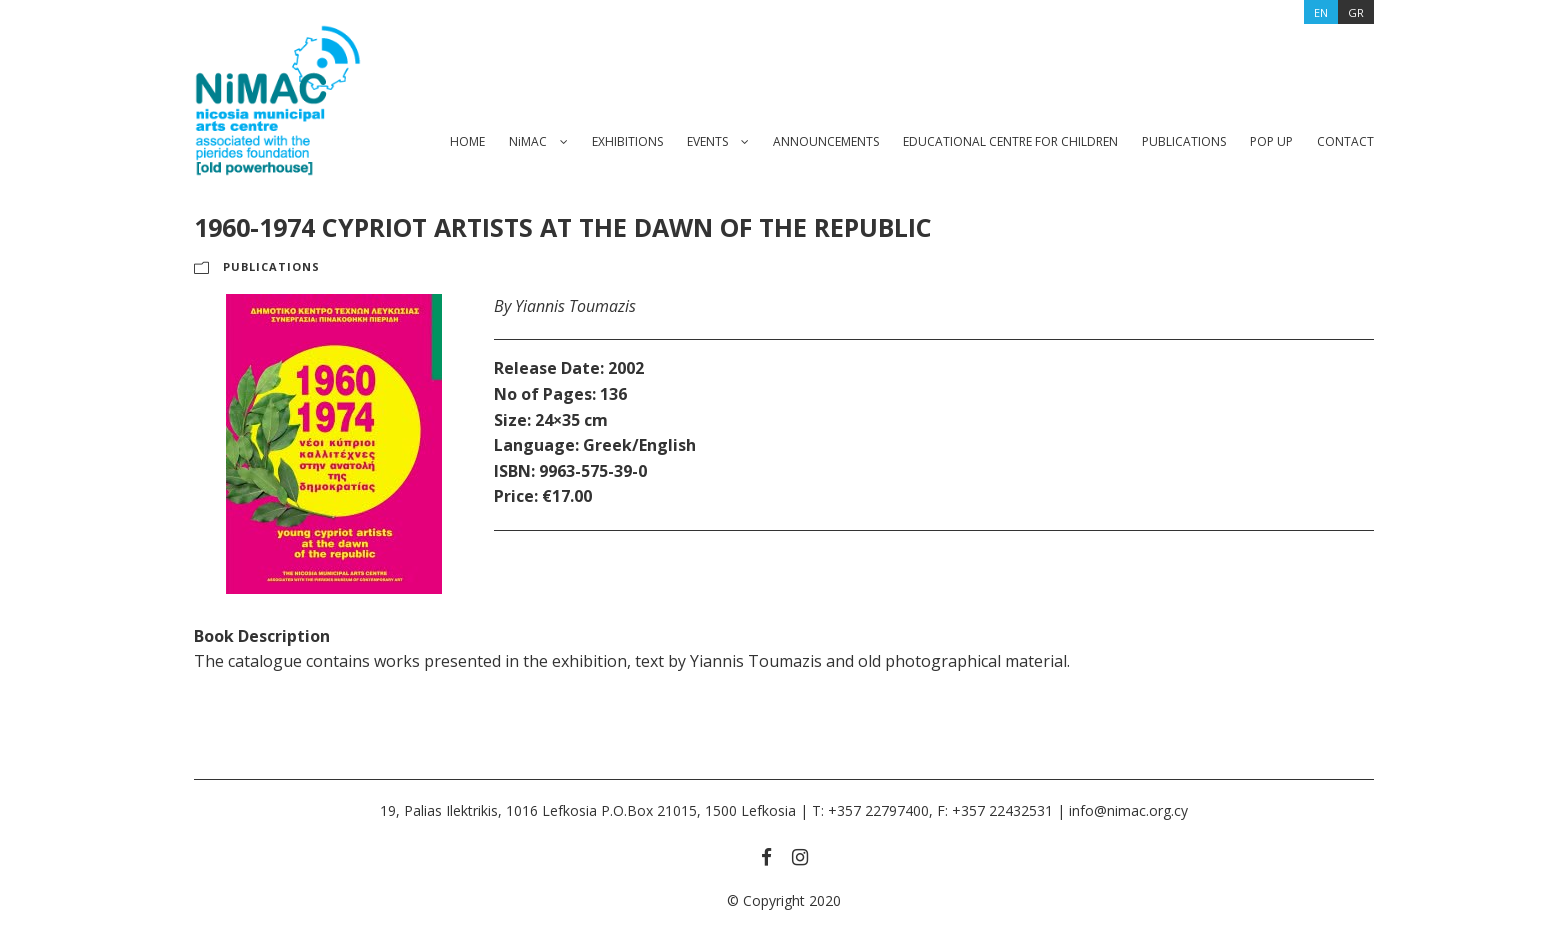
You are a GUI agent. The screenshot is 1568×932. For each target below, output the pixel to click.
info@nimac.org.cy (1128, 810)
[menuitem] (1321, 12)
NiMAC (528, 141)
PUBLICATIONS (1184, 141)
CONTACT (1345, 141)
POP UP (1271, 141)
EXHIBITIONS (627, 141)
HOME (467, 141)
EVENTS (707, 141)
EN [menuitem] (1321, 12)
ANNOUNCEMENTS (826, 141)
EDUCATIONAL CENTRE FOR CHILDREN (1010, 141)
